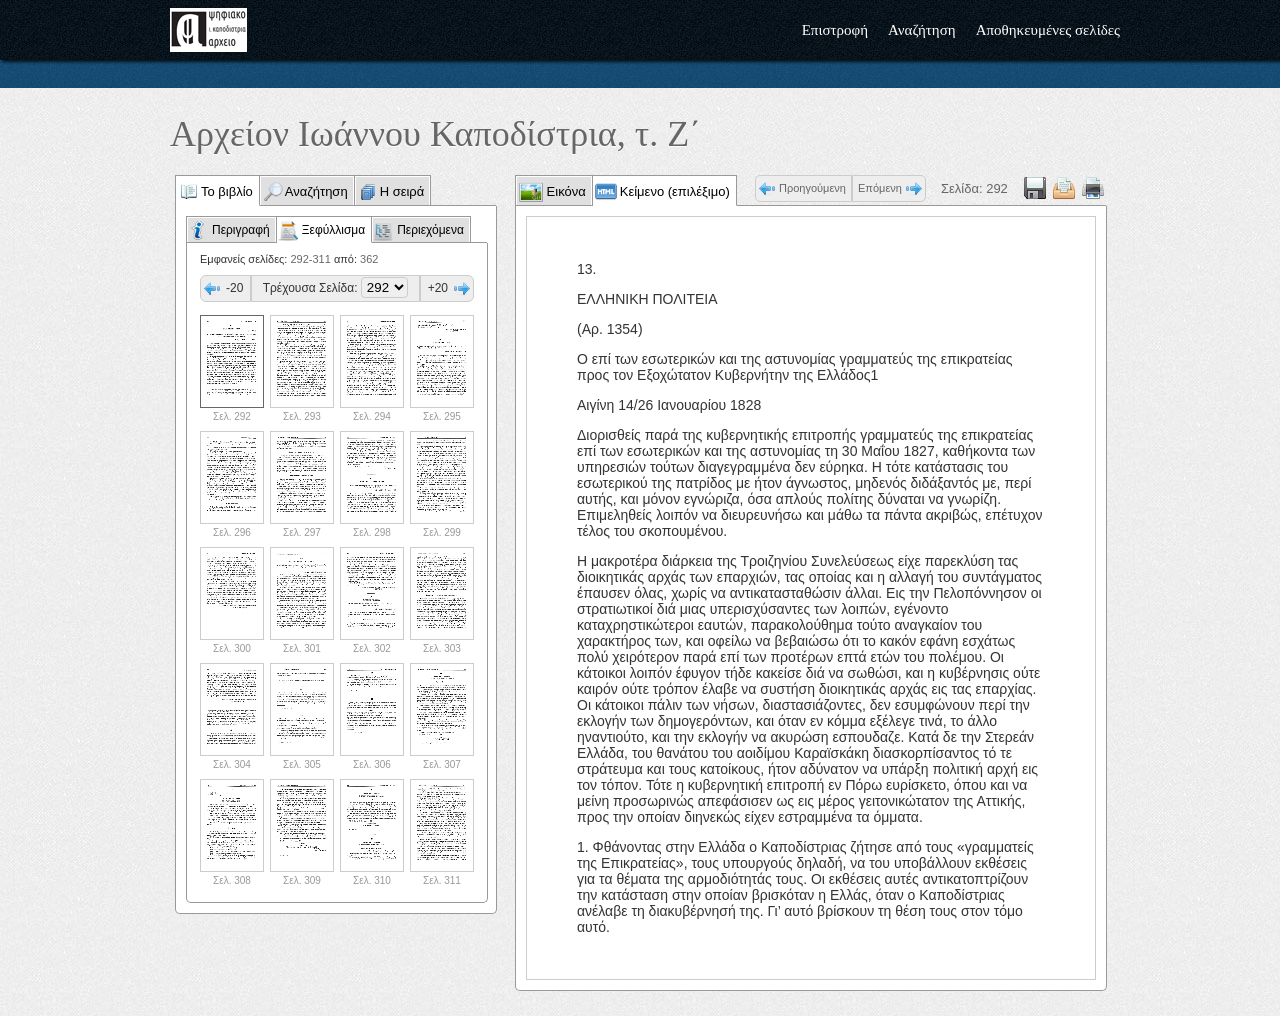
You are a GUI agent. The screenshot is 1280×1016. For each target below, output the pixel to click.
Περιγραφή (241, 230)
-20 (234, 288)
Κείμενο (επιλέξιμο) (675, 191)
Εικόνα (564, 191)
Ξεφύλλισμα (333, 230)
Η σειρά (402, 191)
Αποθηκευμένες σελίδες (1048, 30)
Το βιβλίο (227, 191)
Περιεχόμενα (430, 230)
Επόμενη (880, 188)
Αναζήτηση (922, 30)
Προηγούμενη (812, 188)
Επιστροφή (835, 30)
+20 (438, 288)
